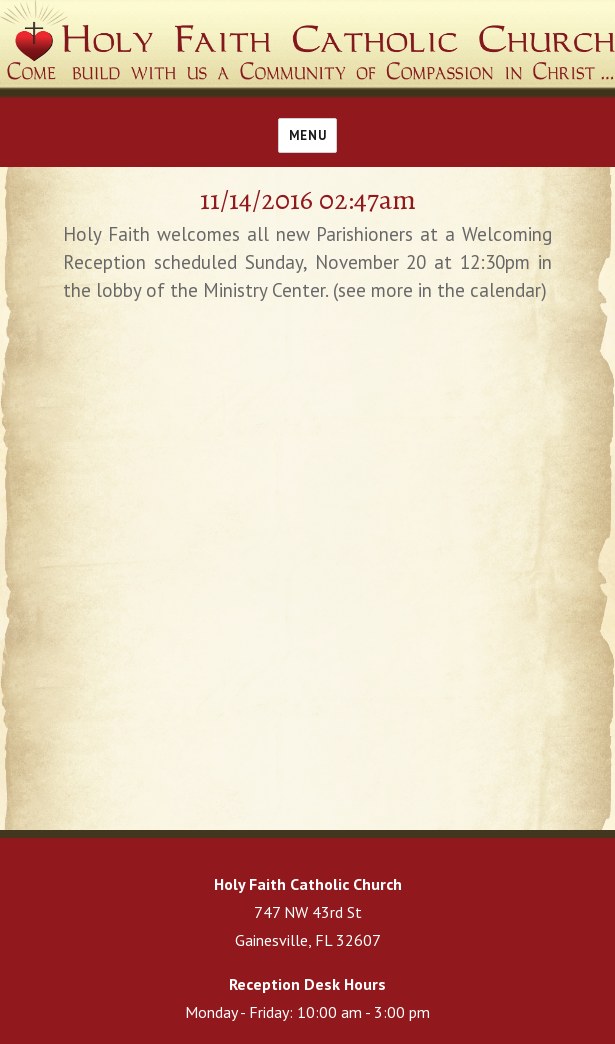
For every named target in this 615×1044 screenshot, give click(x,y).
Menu (307, 135)
